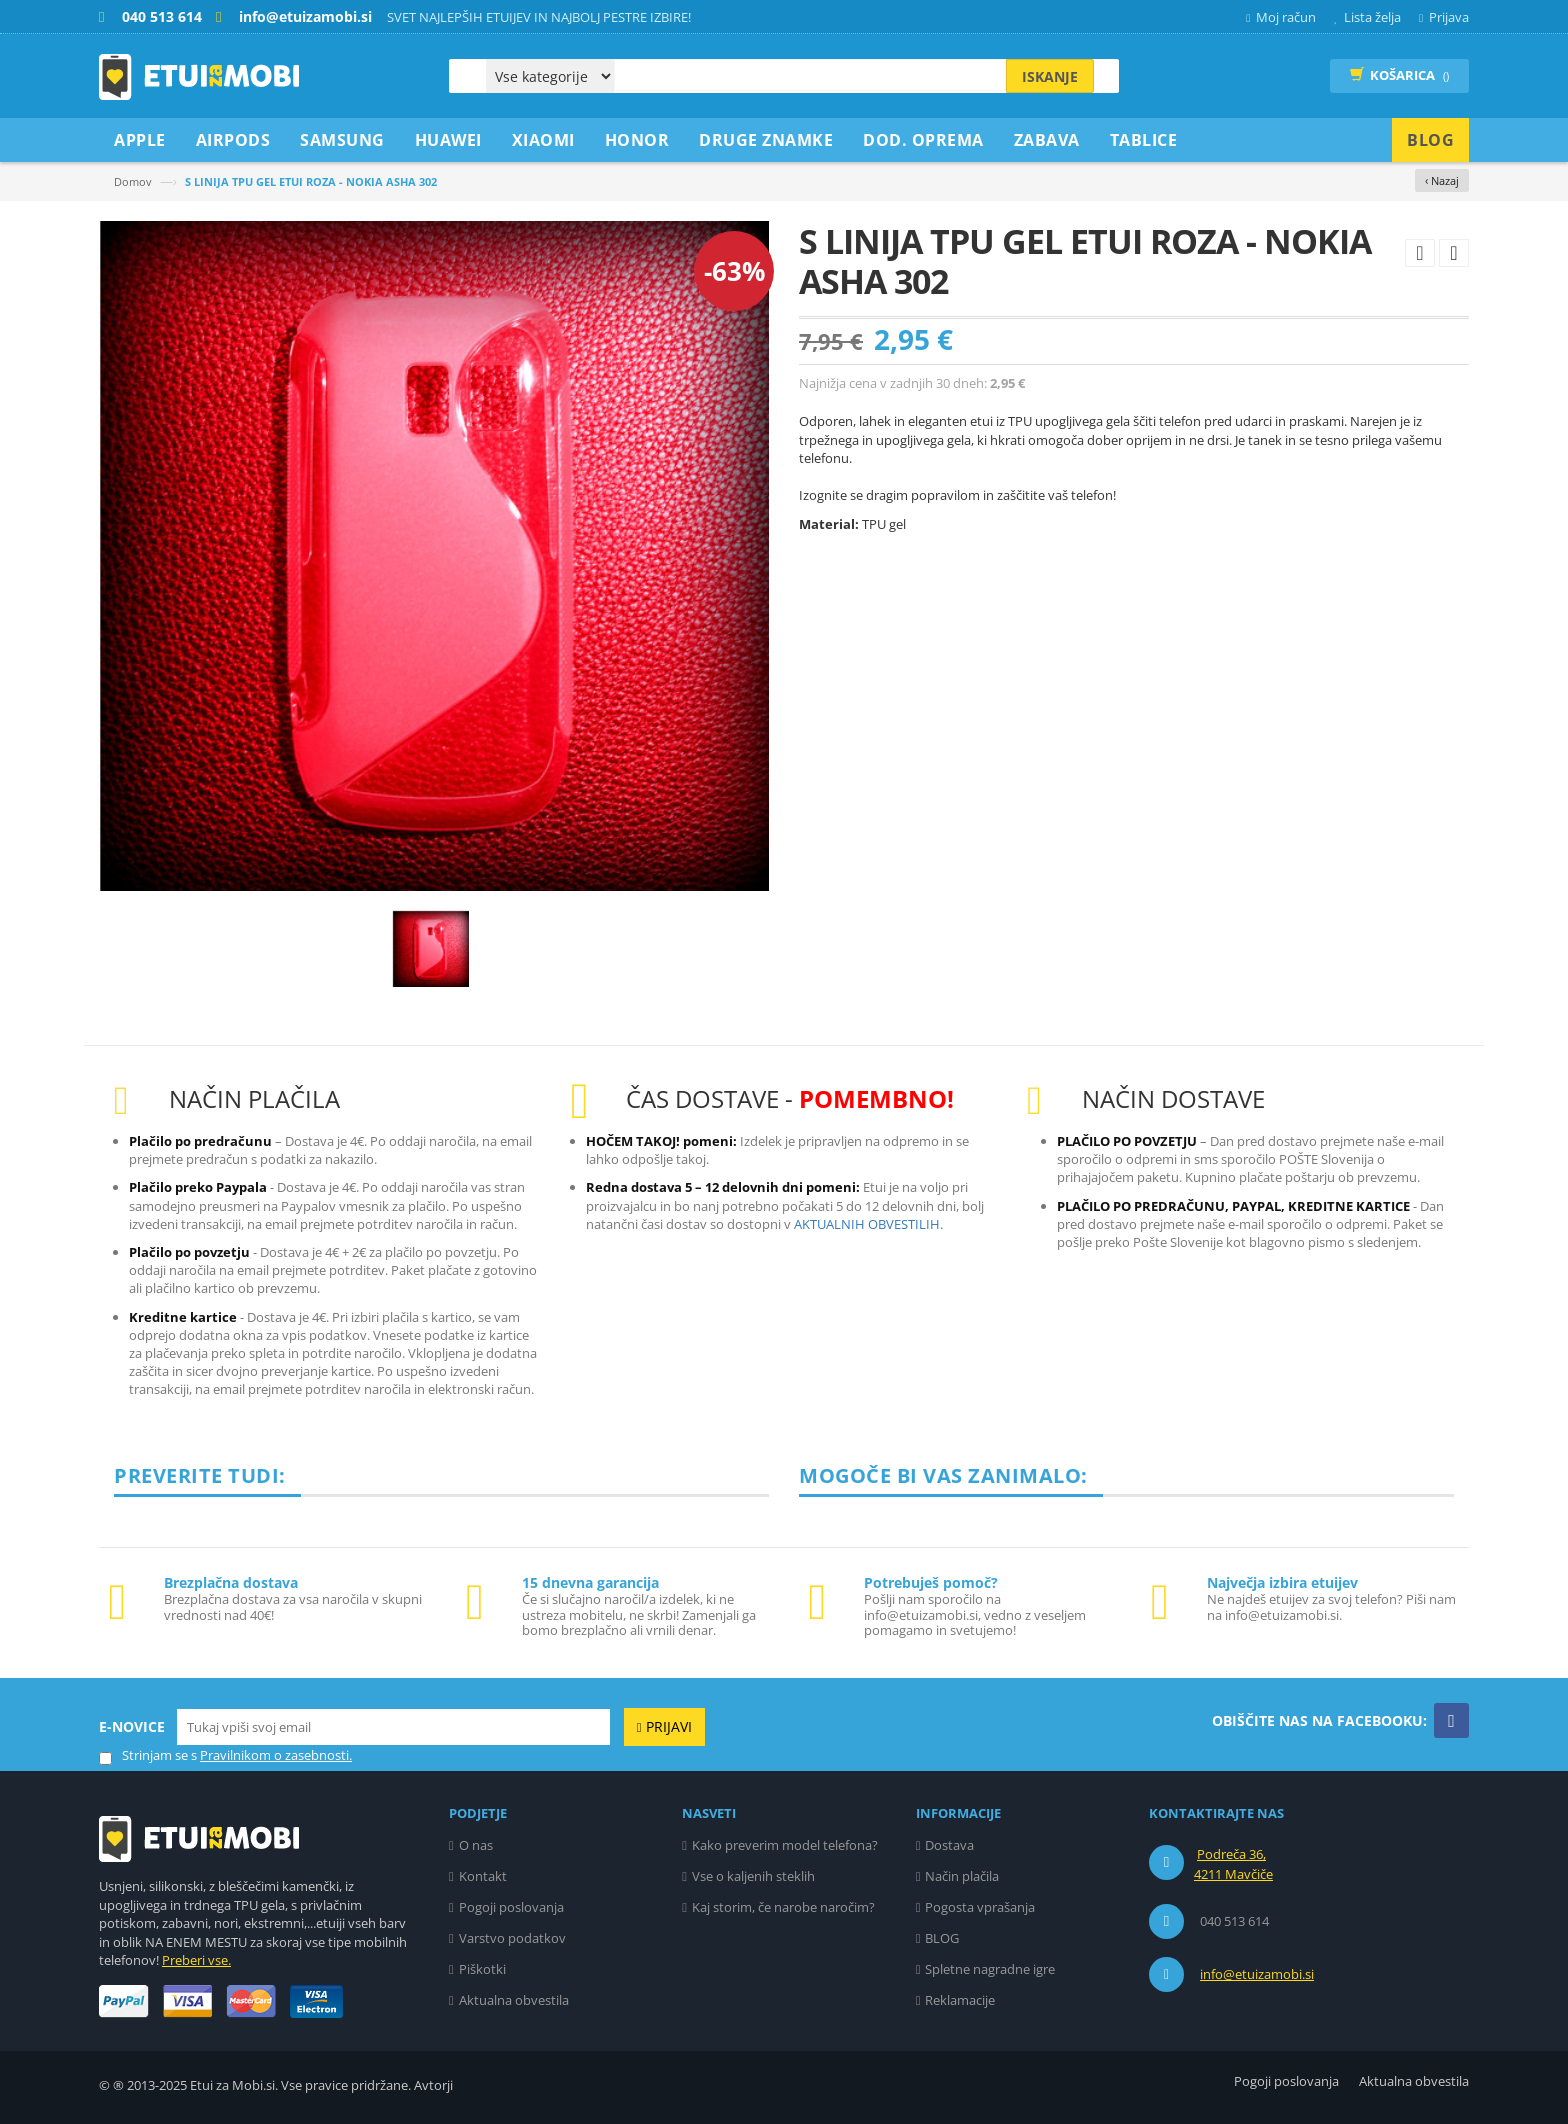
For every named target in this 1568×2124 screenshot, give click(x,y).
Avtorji (433, 2085)
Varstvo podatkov (512, 1938)
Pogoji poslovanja (511, 1907)
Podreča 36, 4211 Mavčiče (1233, 1864)
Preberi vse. (196, 1960)
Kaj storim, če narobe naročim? (783, 1907)
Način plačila (962, 1876)
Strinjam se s (148, 1755)
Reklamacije (960, 2000)
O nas (476, 1845)
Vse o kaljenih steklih (753, 1876)
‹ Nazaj (1442, 180)
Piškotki (482, 1969)
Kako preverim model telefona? (785, 1845)
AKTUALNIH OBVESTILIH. (868, 1224)
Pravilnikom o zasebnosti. (276, 1755)
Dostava (949, 1845)
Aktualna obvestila (514, 2000)
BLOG (942, 1938)
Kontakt (483, 1876)
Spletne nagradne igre (990, 1969)
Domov (133, 181)
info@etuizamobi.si (1257, 1974)
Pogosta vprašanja (980, 1907)
